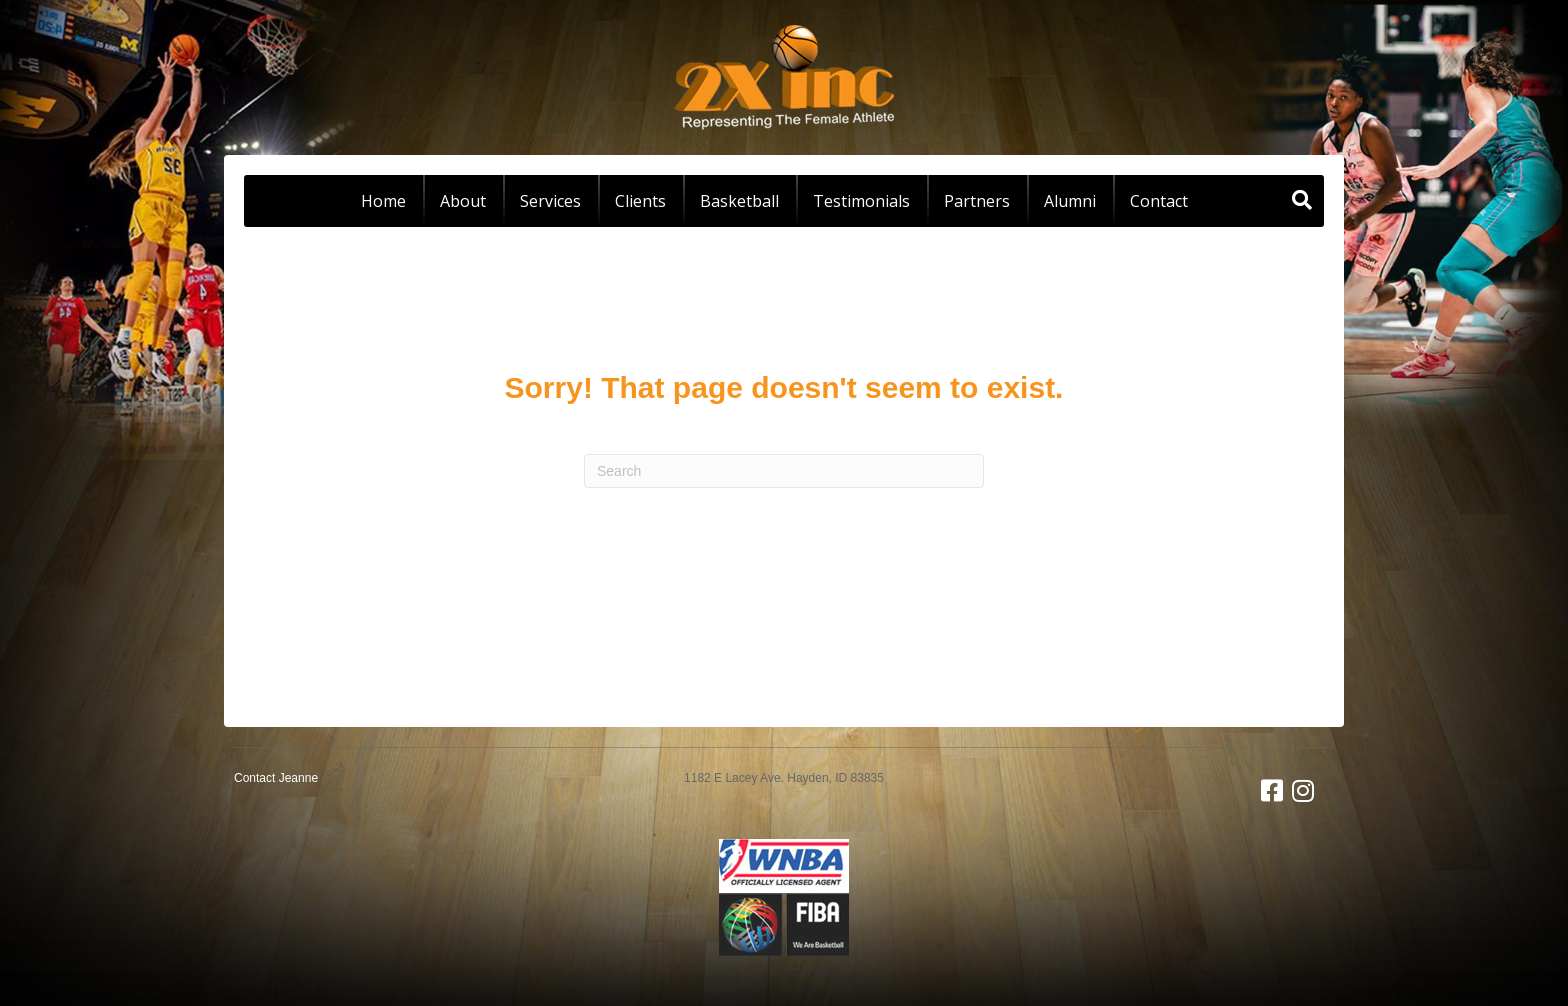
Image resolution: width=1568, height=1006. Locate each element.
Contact (1159, 201)
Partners (977, 201)
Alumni (1070, 201)
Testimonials (861, 201)
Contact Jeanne (276, 778)
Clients (640, 201)
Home (383, 201)
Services (550, 201)
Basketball (739, 201)
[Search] (1302, 200)
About (463, 201)
